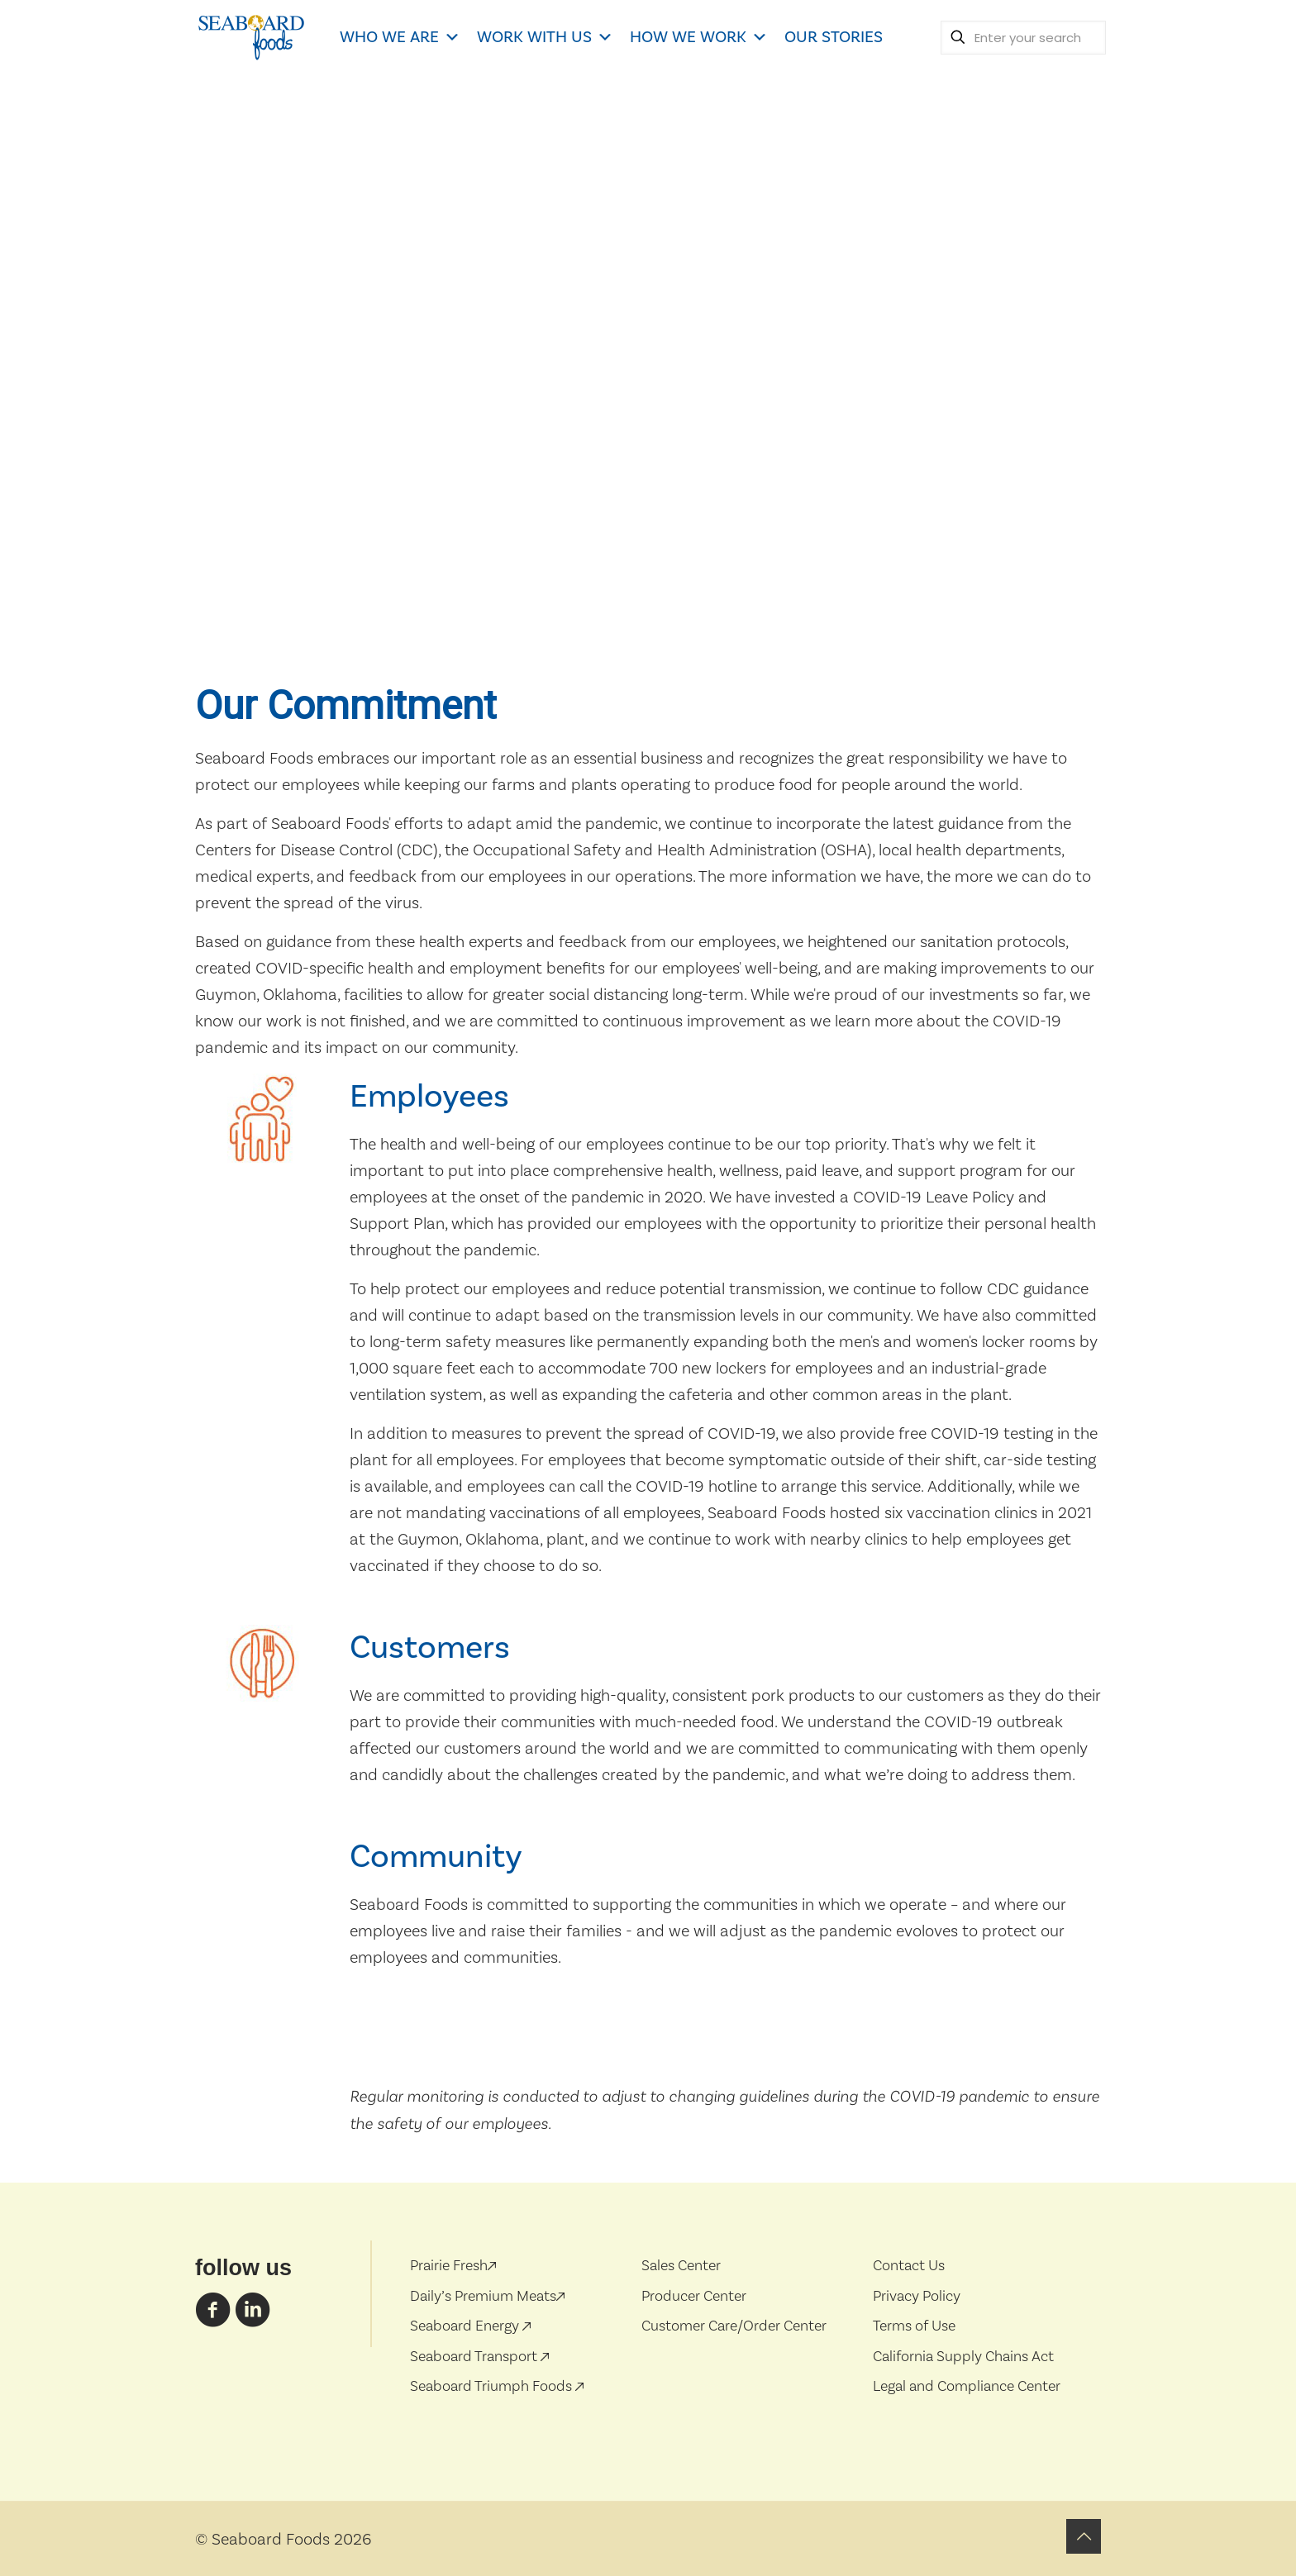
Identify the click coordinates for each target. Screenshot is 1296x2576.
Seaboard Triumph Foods (492, 2386)
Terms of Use (914, 2326)
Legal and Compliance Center (966, 2386)
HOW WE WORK (699, 37)
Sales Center (681, 2265)
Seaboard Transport (475, 2356)
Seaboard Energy (466, 2326)
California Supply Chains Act (963, 2356)
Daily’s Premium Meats (487, 2296)
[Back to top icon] (1083, 2536)
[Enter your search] (1023, 38)
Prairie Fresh (453, 2265)
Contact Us (909, 2265)
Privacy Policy (916, 2296)
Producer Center (693, 2296)
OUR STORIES (833, 37)
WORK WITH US (545, 37)
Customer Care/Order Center (734, 2326)
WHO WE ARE (400, 37)
